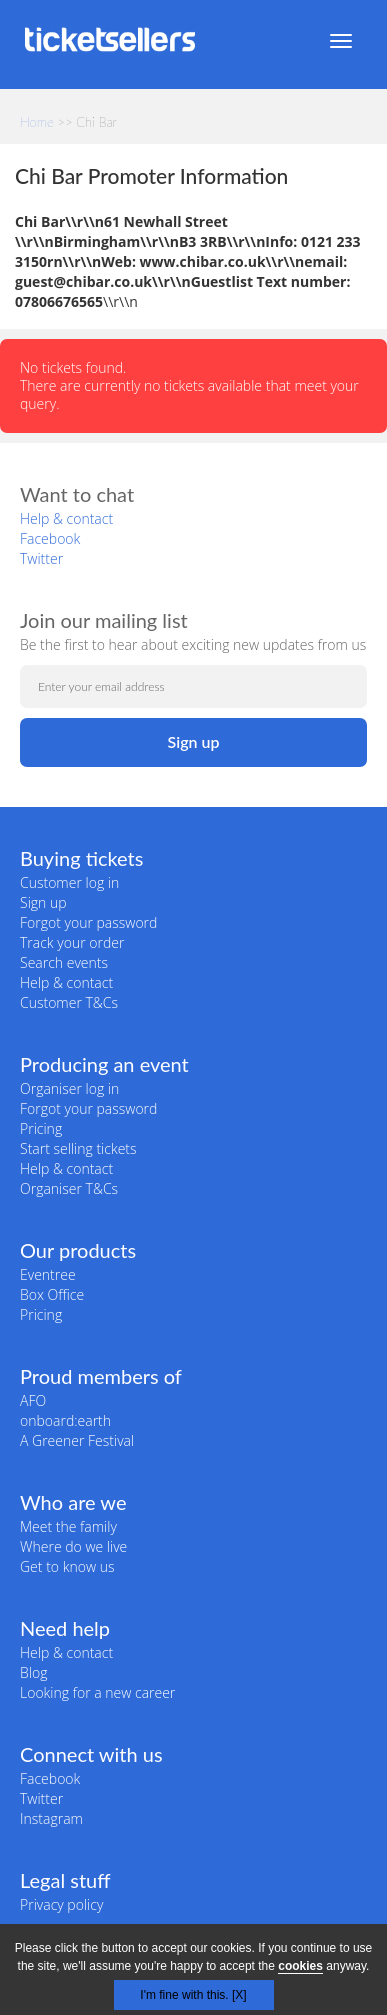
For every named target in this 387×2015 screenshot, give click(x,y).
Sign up (43, 902)
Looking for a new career (97, 1692)
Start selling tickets (78, 1148)
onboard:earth (65, 1420)
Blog (33, 1672)
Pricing (41, 1128)
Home (37, 122)
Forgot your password (88, 922)
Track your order (72, 942)
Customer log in (69, 882)
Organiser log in (69, 1088)
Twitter (41, 558)
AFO (33, 1400)
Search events (64, 962)
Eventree (48, 1274)
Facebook (50, 538)
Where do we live (73, 1546)
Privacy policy (61, 1904)
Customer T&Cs (69, 1002)
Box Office (52, 1294)
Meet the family (68, 1526)
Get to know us (67, 1566)
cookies (300, 1966)
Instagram (51, 1818)
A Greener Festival (77, 1440)
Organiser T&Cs (69, 1188)
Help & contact (66, 518)
